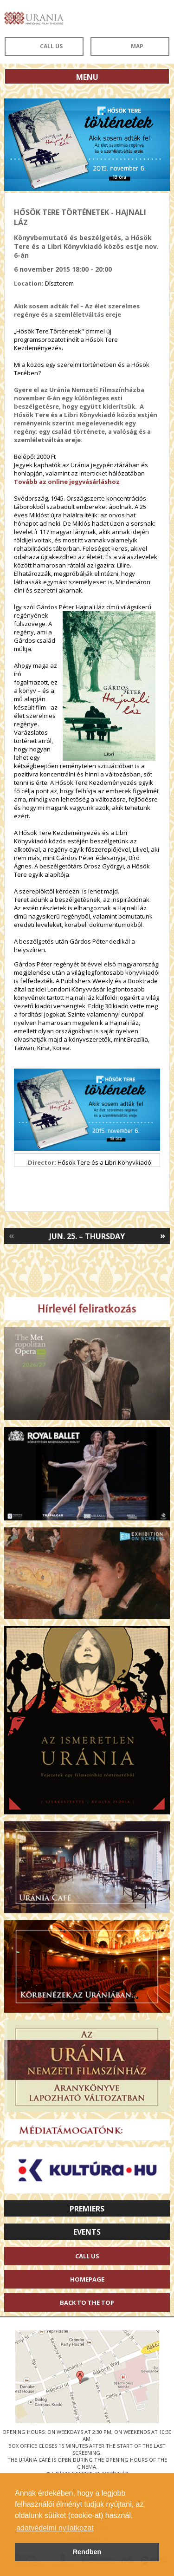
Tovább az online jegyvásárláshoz (67, 481)
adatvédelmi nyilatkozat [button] (54, 2528)
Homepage (87, 2279)
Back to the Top (87, 2302)
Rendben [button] (87, 2552)
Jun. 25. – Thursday (87, 1236)
